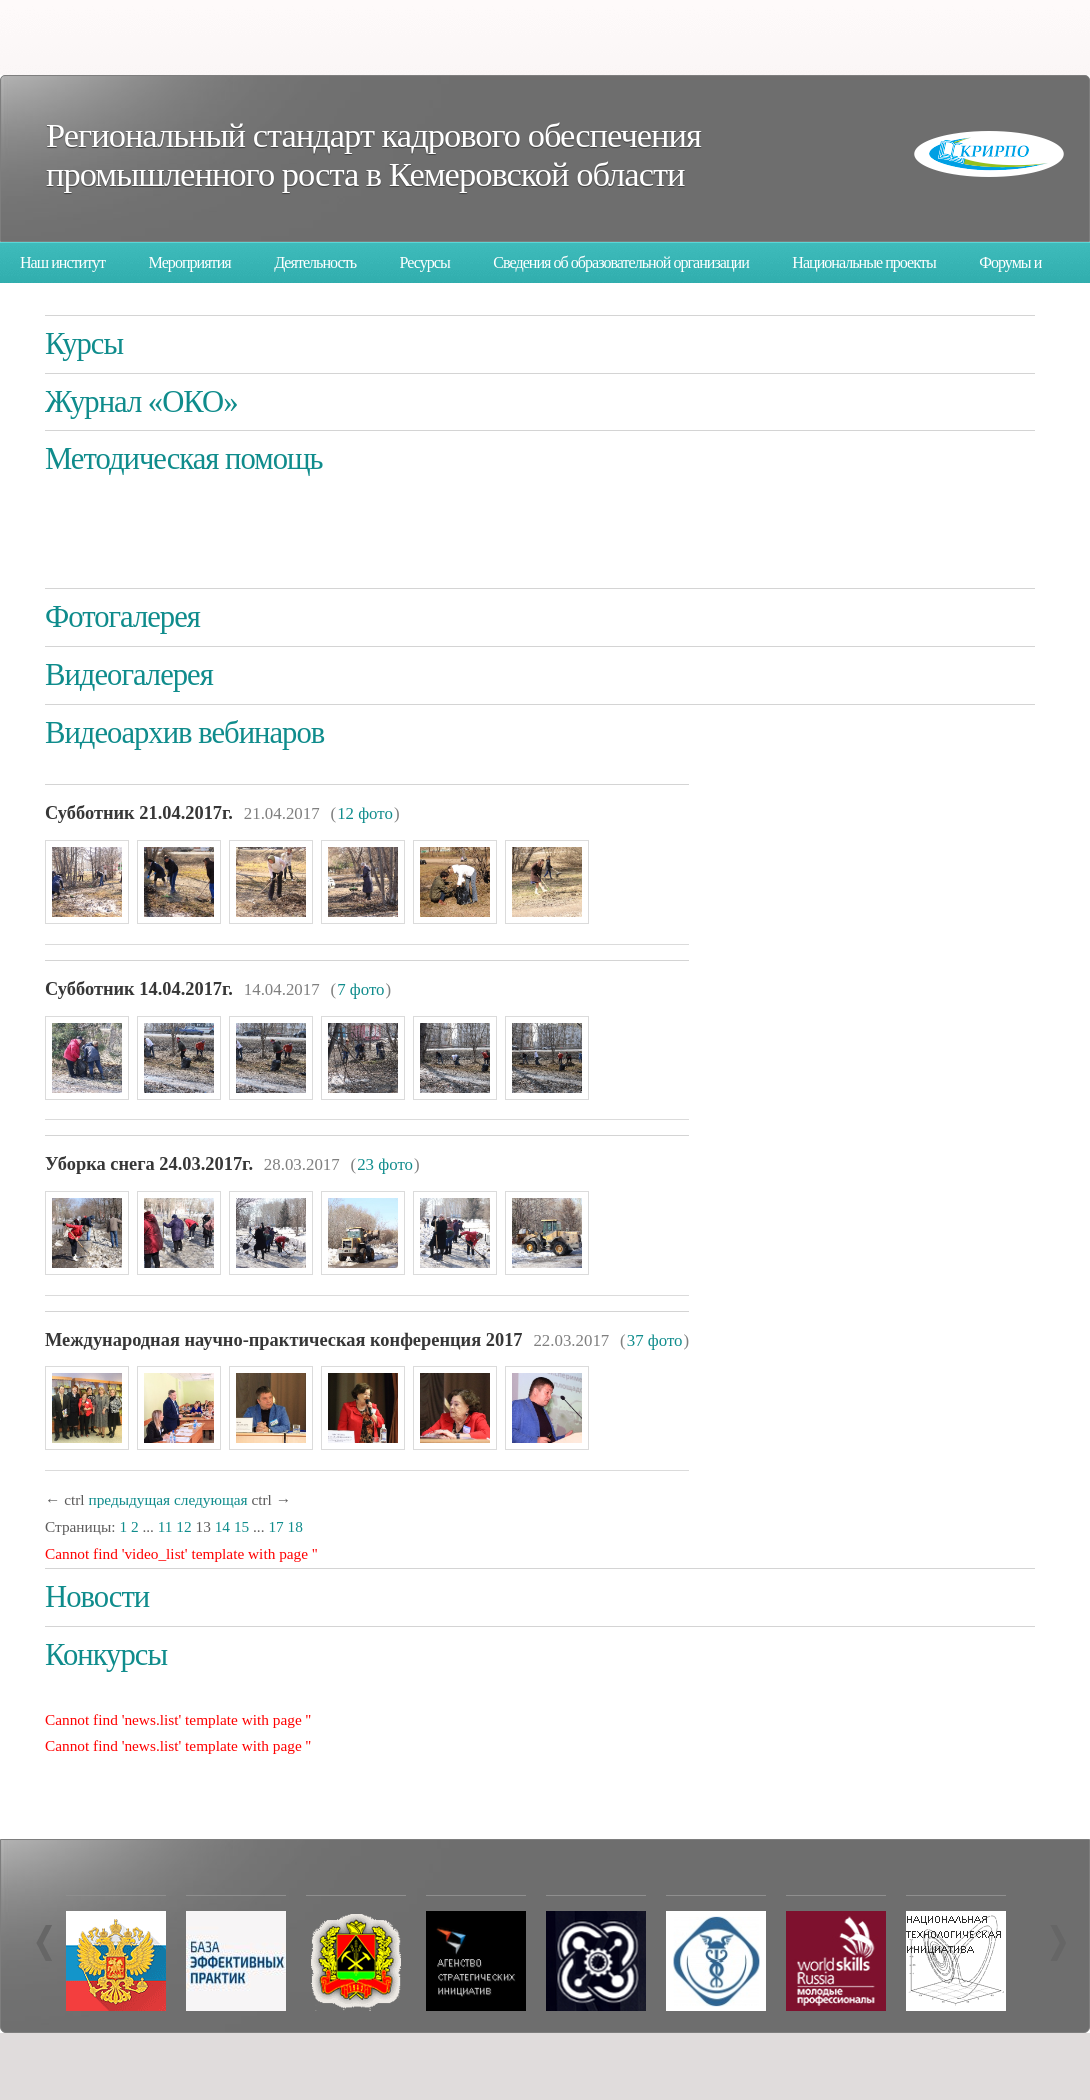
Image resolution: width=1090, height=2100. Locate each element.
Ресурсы (425, 262)
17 (275, 1526)
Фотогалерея (122, 617)
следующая (211, 1499)
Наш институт (62, 262)
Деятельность (315, 262)
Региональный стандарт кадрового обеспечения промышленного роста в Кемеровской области (373, 154)
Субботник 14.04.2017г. (139, 989)
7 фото (360, 989)
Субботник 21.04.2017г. (139, 813)
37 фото (655, 1340)
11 (165, 1526)
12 (183, 1526)
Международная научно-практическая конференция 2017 (284, 1340)
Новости (97, 1597)
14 (222, 1526)
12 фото (365, 813)
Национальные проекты (863, 262)
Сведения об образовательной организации (621, 262)
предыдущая (129, 1499)
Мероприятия (190, 262)
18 (295, 1526)
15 (241, 1526)
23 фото (385, 1164)
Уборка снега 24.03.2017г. (149, 1164)
